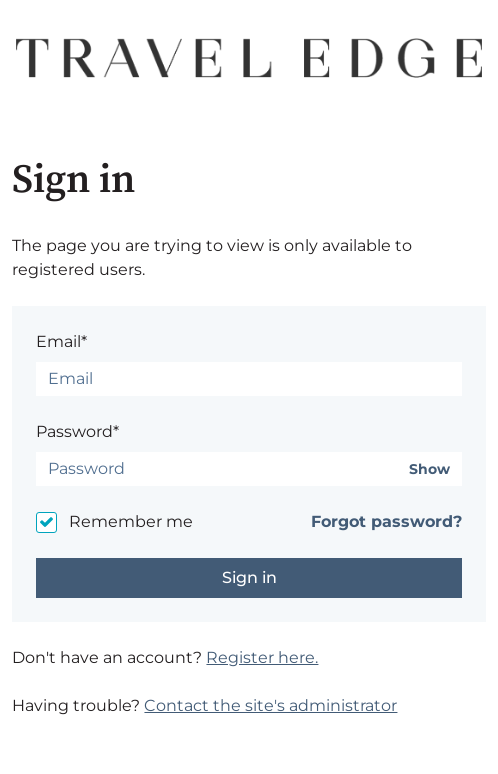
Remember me (131, 521)
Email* (61, 341)
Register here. (262, 657)
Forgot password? (386, 521)
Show (429, 469)
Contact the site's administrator (270, 705)
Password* (77, 431)
